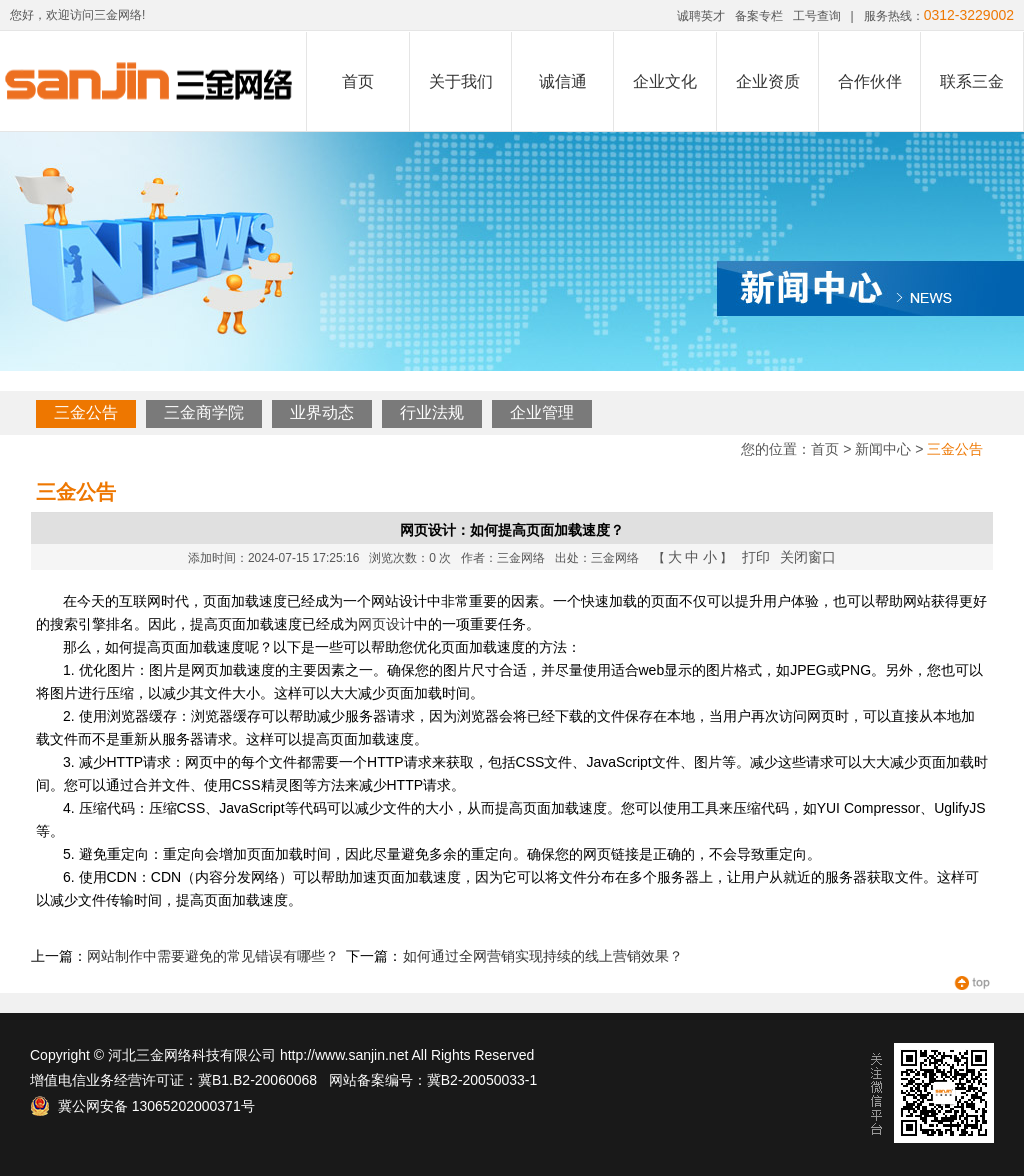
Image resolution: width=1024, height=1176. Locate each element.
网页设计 (386, 624)
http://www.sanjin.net (344, 1055)
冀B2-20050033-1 (482, 1080)
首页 (358, 81)
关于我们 (461, 81)
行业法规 (432, 412)
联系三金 (972, 81)
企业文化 (665, 81)
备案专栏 (759, 16)
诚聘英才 (701, 16)
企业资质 (768, 81)
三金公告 (86, 412)
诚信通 (563, 81)
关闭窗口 (808, 557)
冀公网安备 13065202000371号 (142, 1106)
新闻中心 (883, 449)
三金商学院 (204, 412)
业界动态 (322, 412)
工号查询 (817, 16)
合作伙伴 (870, 81)
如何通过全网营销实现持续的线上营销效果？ (543, 956)
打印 (756, 557)
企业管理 (542, 412)
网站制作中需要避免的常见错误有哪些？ (213, 956)
